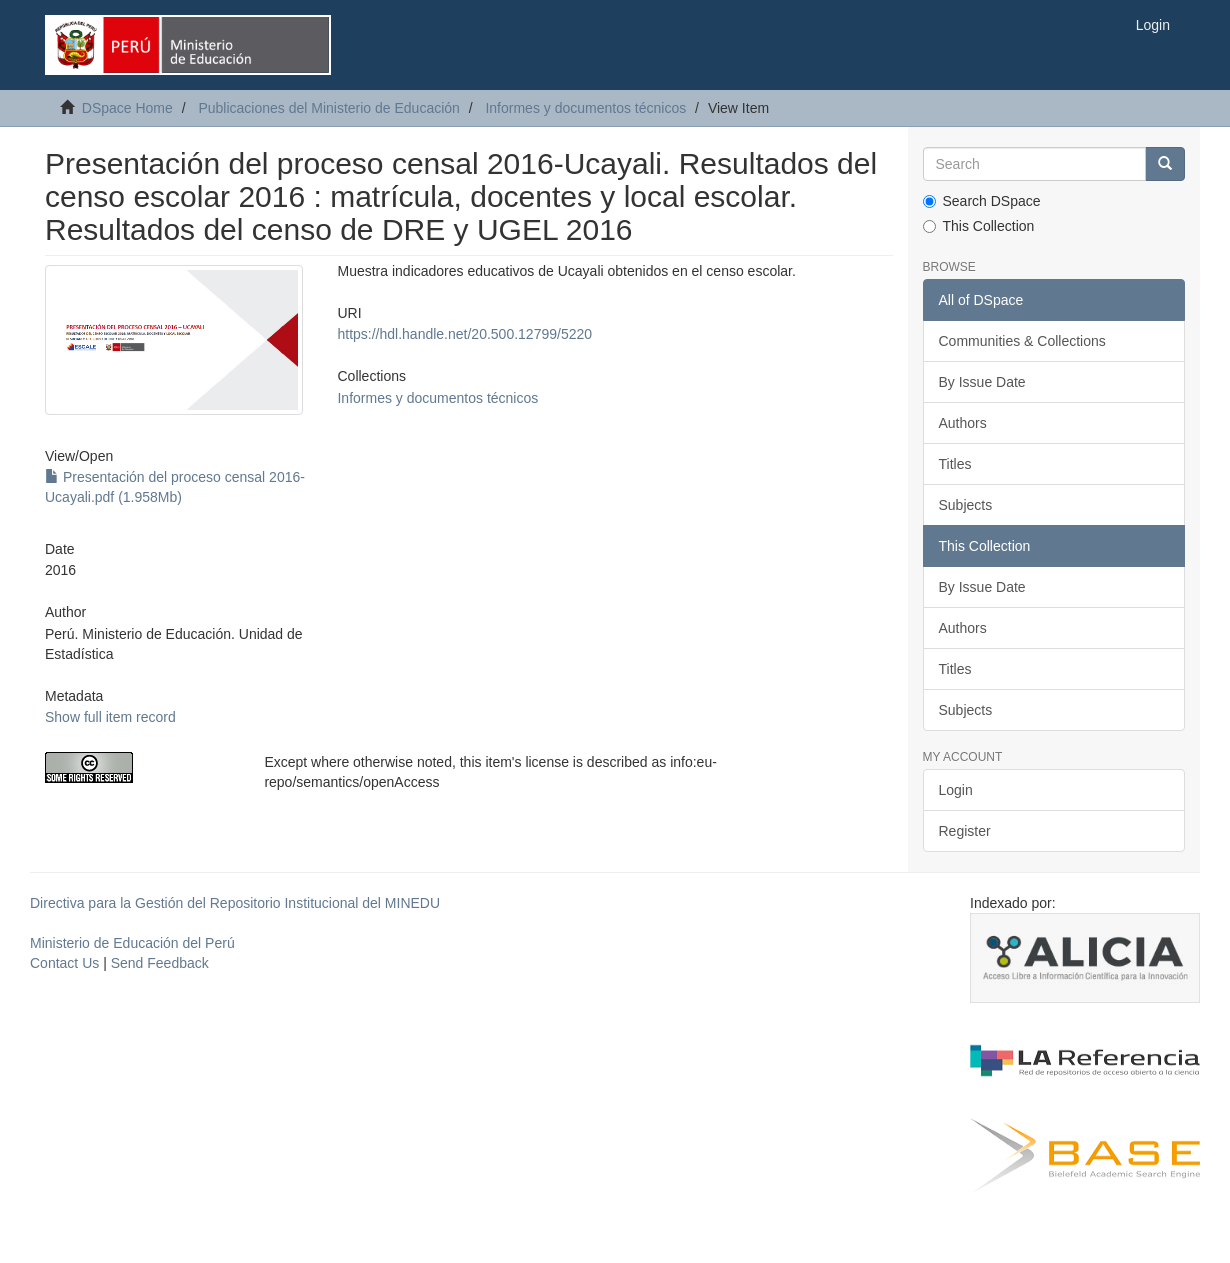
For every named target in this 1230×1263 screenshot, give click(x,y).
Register (965, 831)
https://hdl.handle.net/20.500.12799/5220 (464, 334)
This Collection (979, 226)
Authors (963, 423)
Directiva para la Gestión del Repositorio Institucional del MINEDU (235, 903)
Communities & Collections (1022, 341)
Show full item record (110, 717)
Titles (955, 464)
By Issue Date (982, 382)
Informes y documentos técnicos (585, 108)
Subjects (966, 505)
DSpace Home (127, 108)
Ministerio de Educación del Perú (132, 943)
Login (956, 790)
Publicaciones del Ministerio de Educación (328, 108)
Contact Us (64, 963)
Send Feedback (160, 963)
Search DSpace (982, 201)
